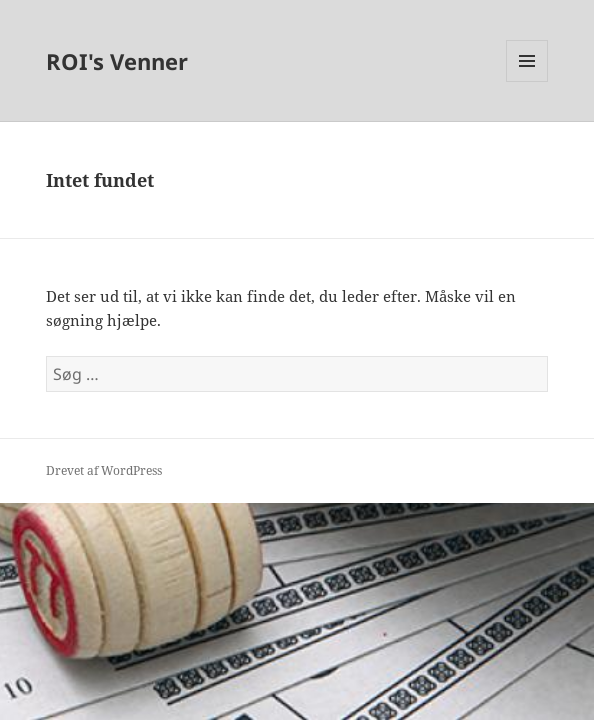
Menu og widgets (527, 81)
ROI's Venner (117, 61)
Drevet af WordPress (104, 470)
